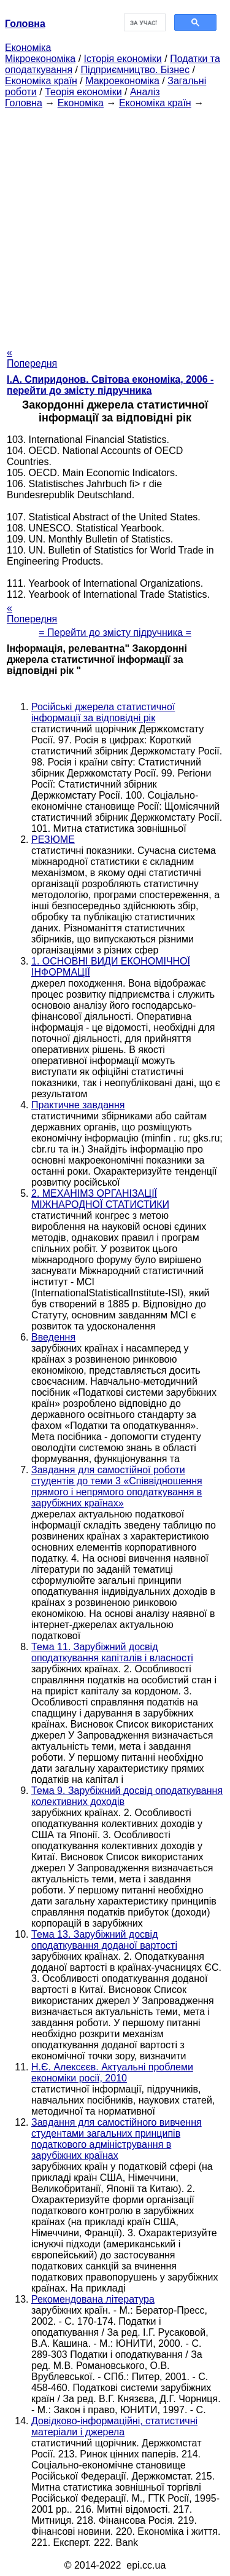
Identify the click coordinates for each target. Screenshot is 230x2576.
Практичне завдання (78, 1105)
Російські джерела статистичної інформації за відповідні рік (103, 712)
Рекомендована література (93, 2299)
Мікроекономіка (40, 58)
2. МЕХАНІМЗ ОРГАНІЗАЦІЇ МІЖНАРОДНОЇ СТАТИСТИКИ (100, 1199)
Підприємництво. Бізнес (135, 70)
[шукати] (144, 22)
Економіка (28, 47)
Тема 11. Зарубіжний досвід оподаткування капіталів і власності (112, 1652)
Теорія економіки (83, 92)
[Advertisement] (115, 224)
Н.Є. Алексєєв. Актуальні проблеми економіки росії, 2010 (112, 2072)
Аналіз (145, 92)
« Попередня (32, 358)
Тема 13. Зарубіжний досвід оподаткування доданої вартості (104, 1940)
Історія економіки (123, 58)
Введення (53, 1337)
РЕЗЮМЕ (53, 839)
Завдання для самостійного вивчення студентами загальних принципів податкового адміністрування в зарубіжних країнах (116, 2139)
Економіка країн (41, 81)
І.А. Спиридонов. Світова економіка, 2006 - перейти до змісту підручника (110, 385)
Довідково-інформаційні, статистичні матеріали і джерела (114, 2426)
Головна (23, 103)
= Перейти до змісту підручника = (115, 632)
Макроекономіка (122, 81)
